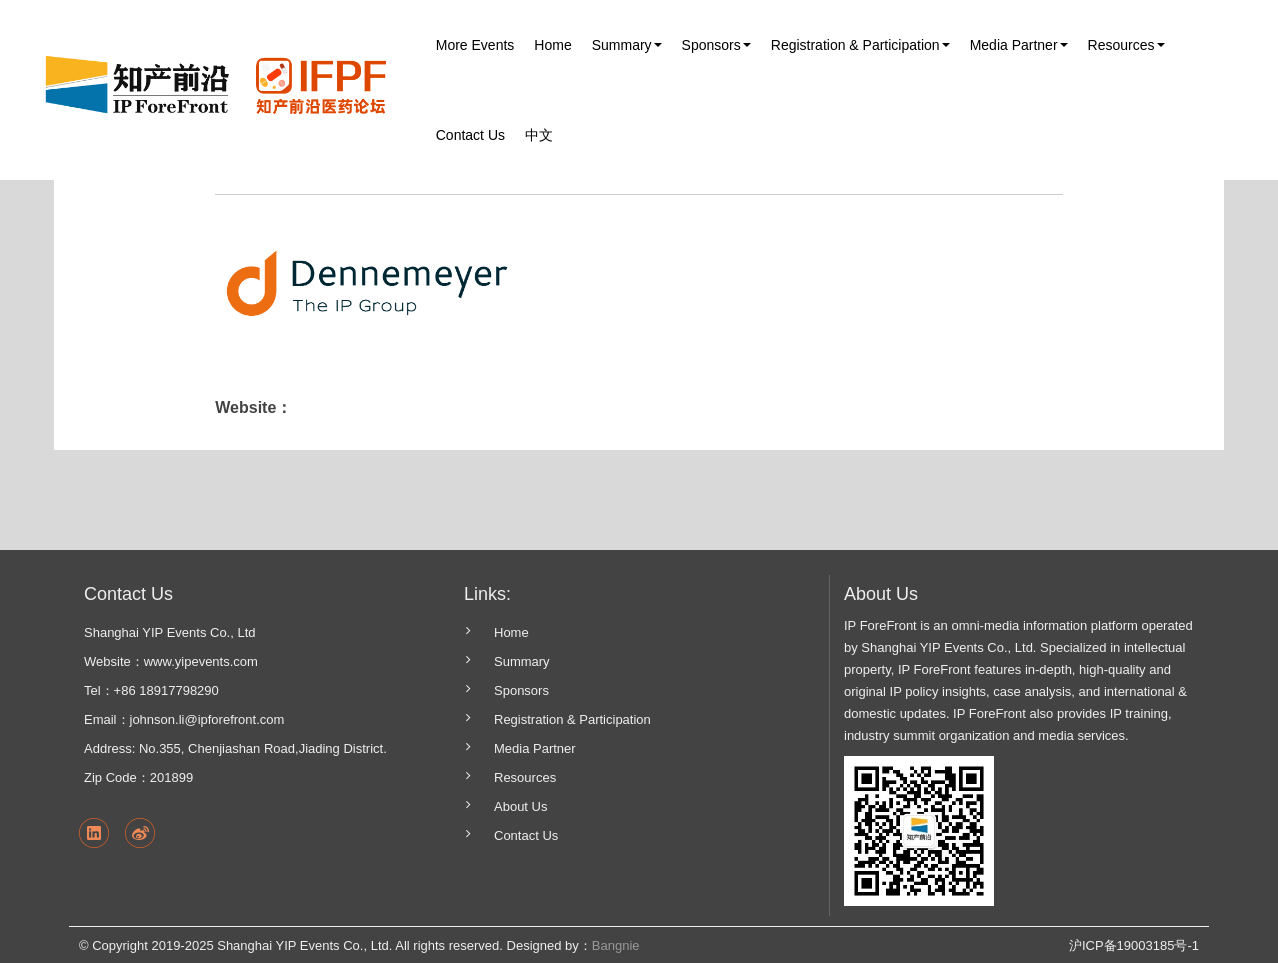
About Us (520, 806)
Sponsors (521, 690)
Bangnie (616, 945)
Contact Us (470, 135)
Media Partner (535, 748)
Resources (525, 777)
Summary (522, 661)
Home (552, 45)
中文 (539, 135)
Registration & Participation (572, 719)
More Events (475, 45)
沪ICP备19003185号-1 (1134, 945)
